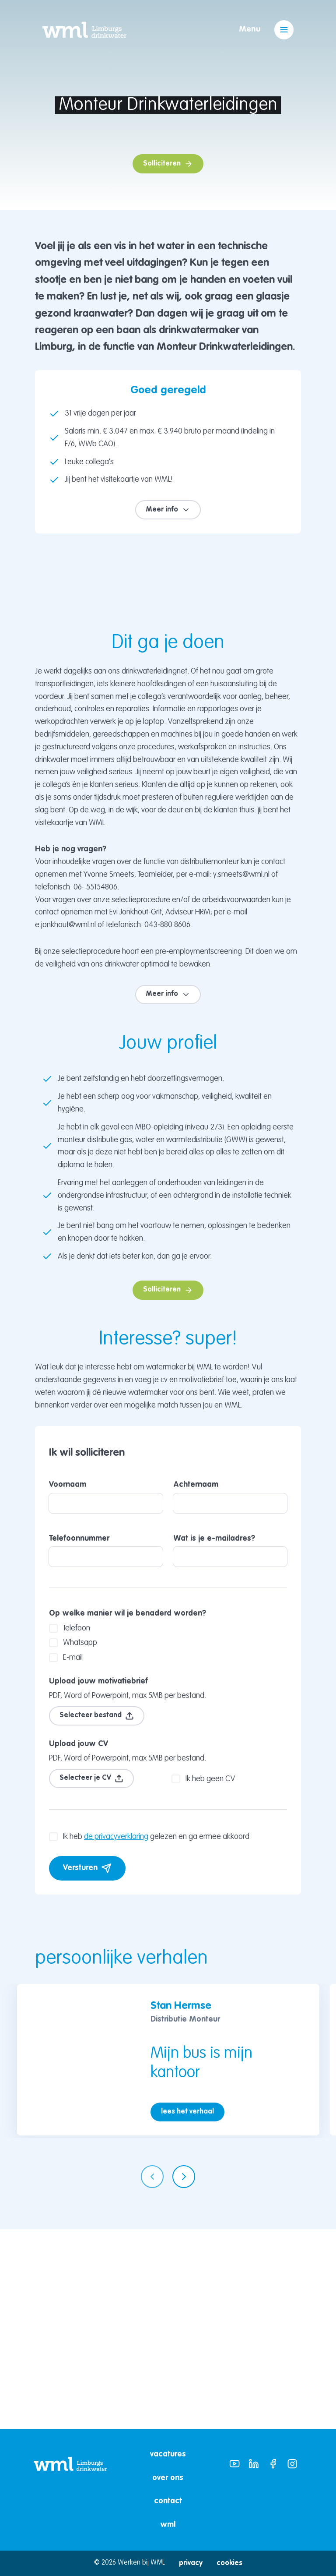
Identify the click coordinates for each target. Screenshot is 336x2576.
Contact (168, 2501)
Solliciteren (168, 163)
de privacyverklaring (116, 2036)
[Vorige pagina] (152, 2376)
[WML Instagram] (292, 2464)
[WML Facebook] (273, 2464)
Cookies (229, 2563)
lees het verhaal (187, 2311)
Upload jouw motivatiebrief (98, 1881)
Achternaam (230, 1696)
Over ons (167, 2478)
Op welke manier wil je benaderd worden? (127, 1813)
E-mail (66, 1857)
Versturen (87, 2068)
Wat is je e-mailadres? (230, 1750)
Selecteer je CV (91, 1978)
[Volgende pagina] (183, 2376)
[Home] (84, 30)
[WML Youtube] (234, 2464)
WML (167, 2525)
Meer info (168, 509)
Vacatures (168, 2454)
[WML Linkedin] (253, 2464)
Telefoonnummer (106, 1750)
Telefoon (69, 1828)
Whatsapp (73, 1842)
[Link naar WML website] (70, 2490)
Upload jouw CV (78, 1944)
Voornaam (106, 1696)
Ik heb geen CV (203, 1978)
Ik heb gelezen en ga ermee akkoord (149, 2036)
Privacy (191, 2563)
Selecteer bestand (97, 1915)
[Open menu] (284, 29)
